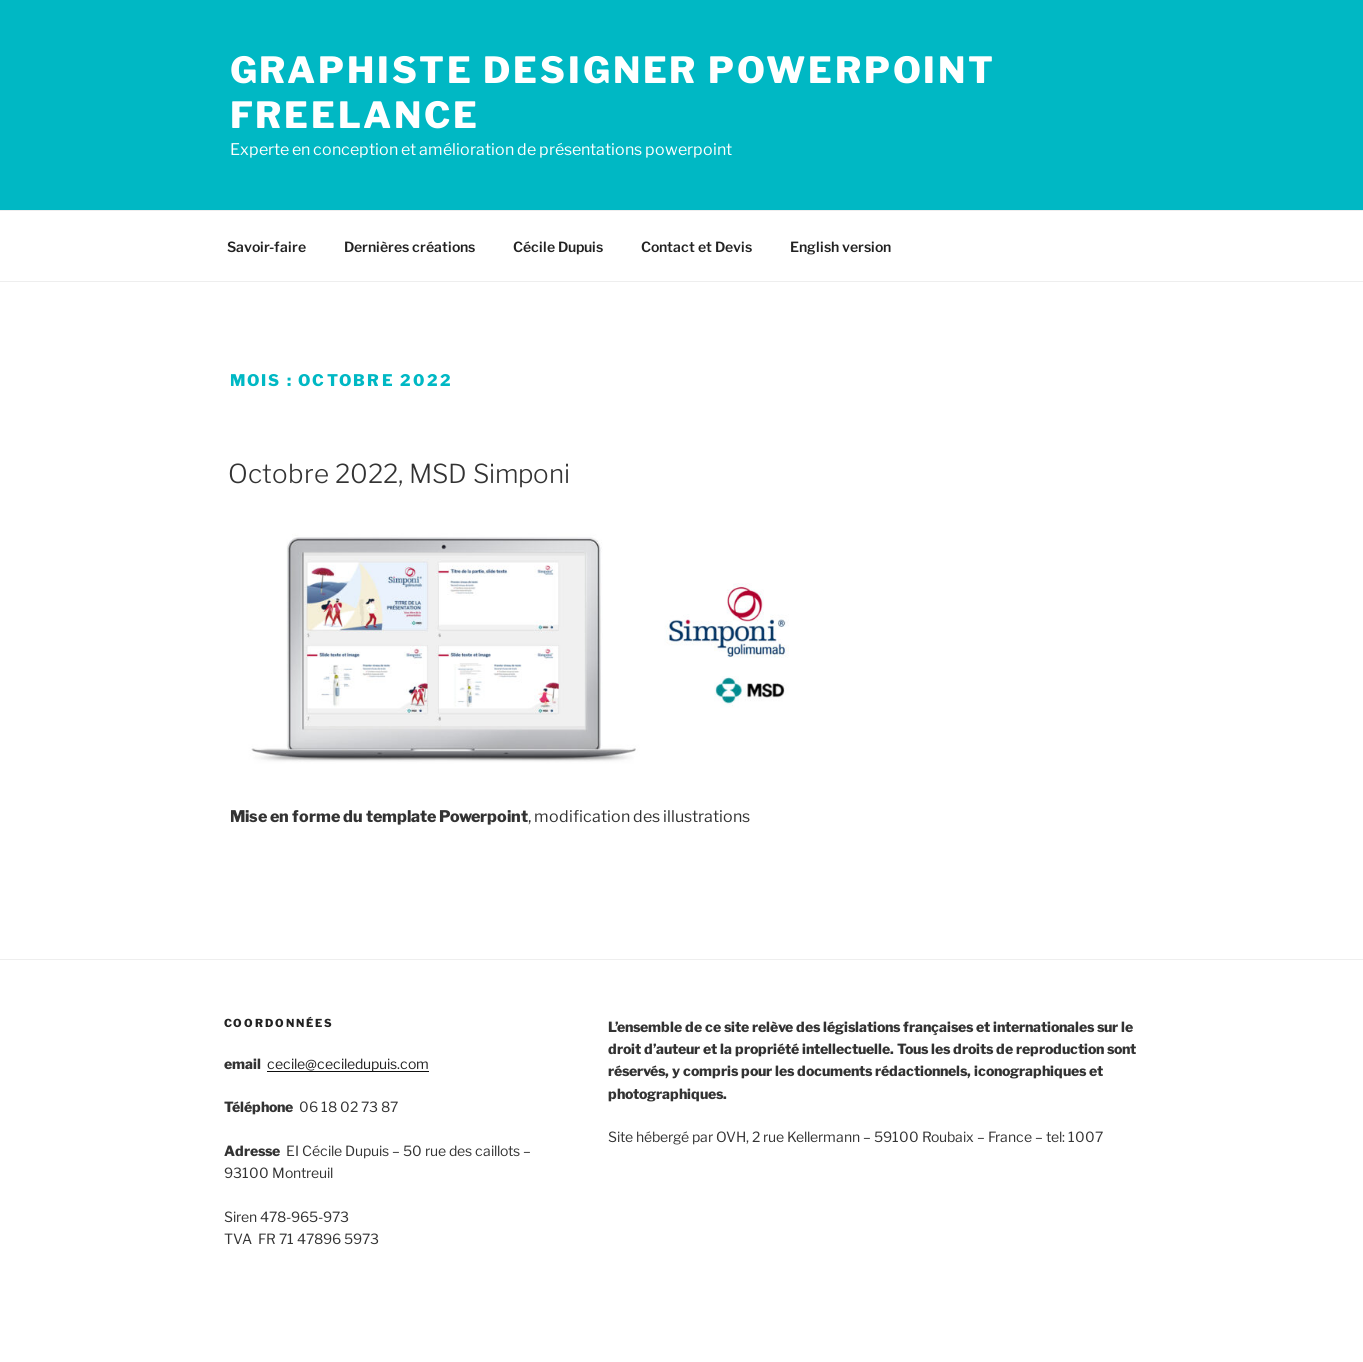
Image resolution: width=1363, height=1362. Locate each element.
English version (840, 246)
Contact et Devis (696, 246)
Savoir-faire (266, 246)
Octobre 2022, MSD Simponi (399, 473)
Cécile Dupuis (558, 246)
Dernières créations (409, 246)
